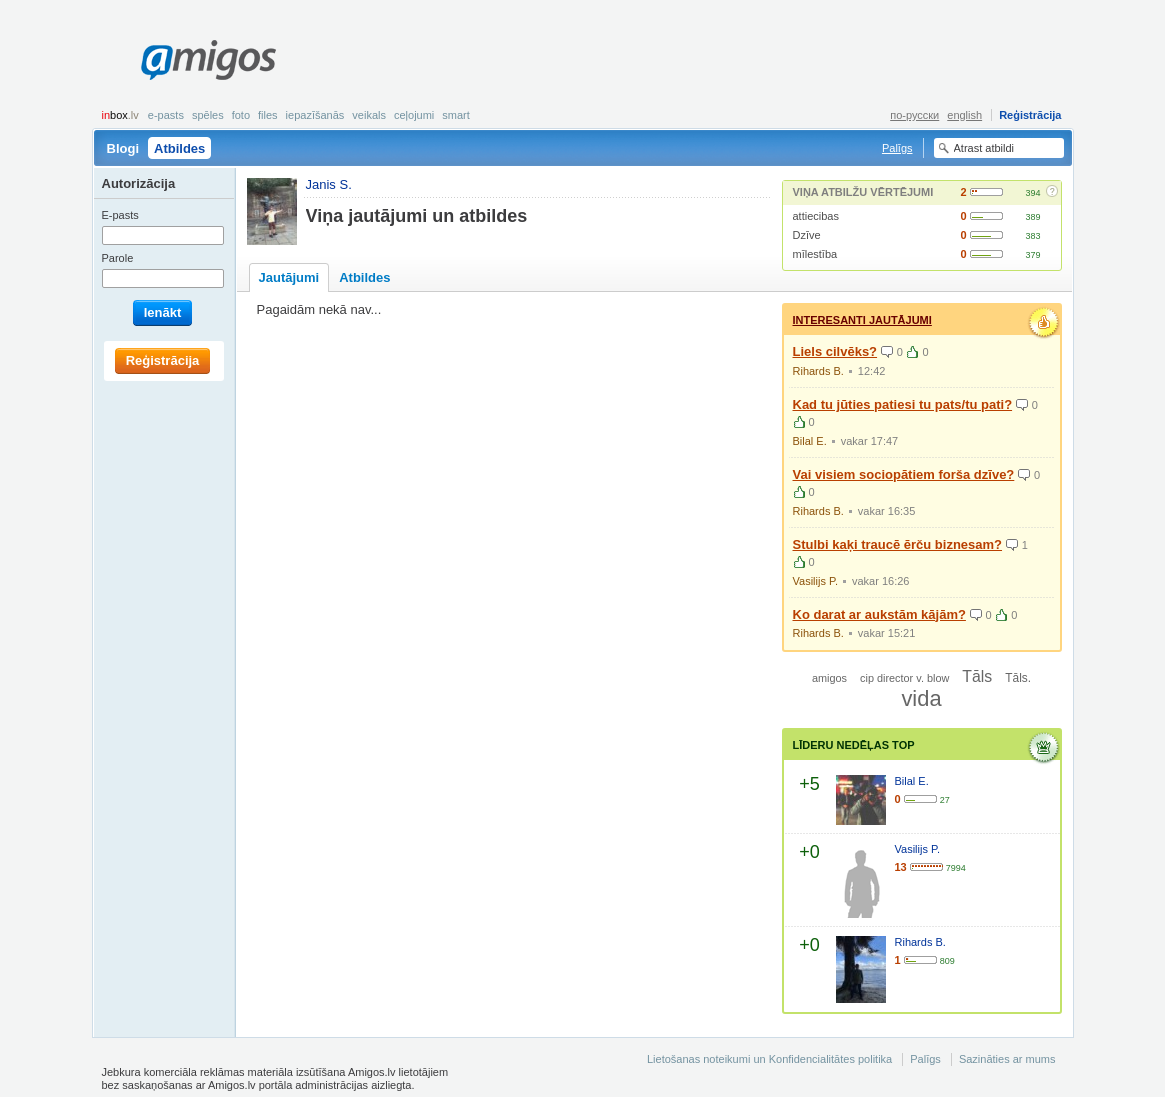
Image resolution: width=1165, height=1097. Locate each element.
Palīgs (897, 148)
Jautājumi (289, 277)
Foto (241, 115)
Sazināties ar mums (1007, 1059)
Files (268, 115)
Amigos (208, 60)
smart (456, 115)
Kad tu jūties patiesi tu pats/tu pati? (903, 404)
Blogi (123, 148)
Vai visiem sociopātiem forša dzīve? (904, 474)
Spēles (208, 115)
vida (921, 698)
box (120, 115)
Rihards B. (818, 371)
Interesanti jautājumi (862, 320)
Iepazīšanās (315, 115)
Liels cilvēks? (835, 351)
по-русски (914, 115)
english (964, 115)
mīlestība (815, 254)
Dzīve (807, 235)
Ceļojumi (414, 115)
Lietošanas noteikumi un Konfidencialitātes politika (769, 1059)
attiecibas (816, 216)
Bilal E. (810, 441)
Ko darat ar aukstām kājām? (879, 614)
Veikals (369, 115)
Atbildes (179, 148)
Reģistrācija (1030, 115)
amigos (829, 678)
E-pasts (166, 115)
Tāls (977, 676)
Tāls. (1018, 678)
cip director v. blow (904, 678)
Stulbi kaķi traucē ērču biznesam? (898, 544)
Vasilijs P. (815, 581)
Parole (118, 258)
